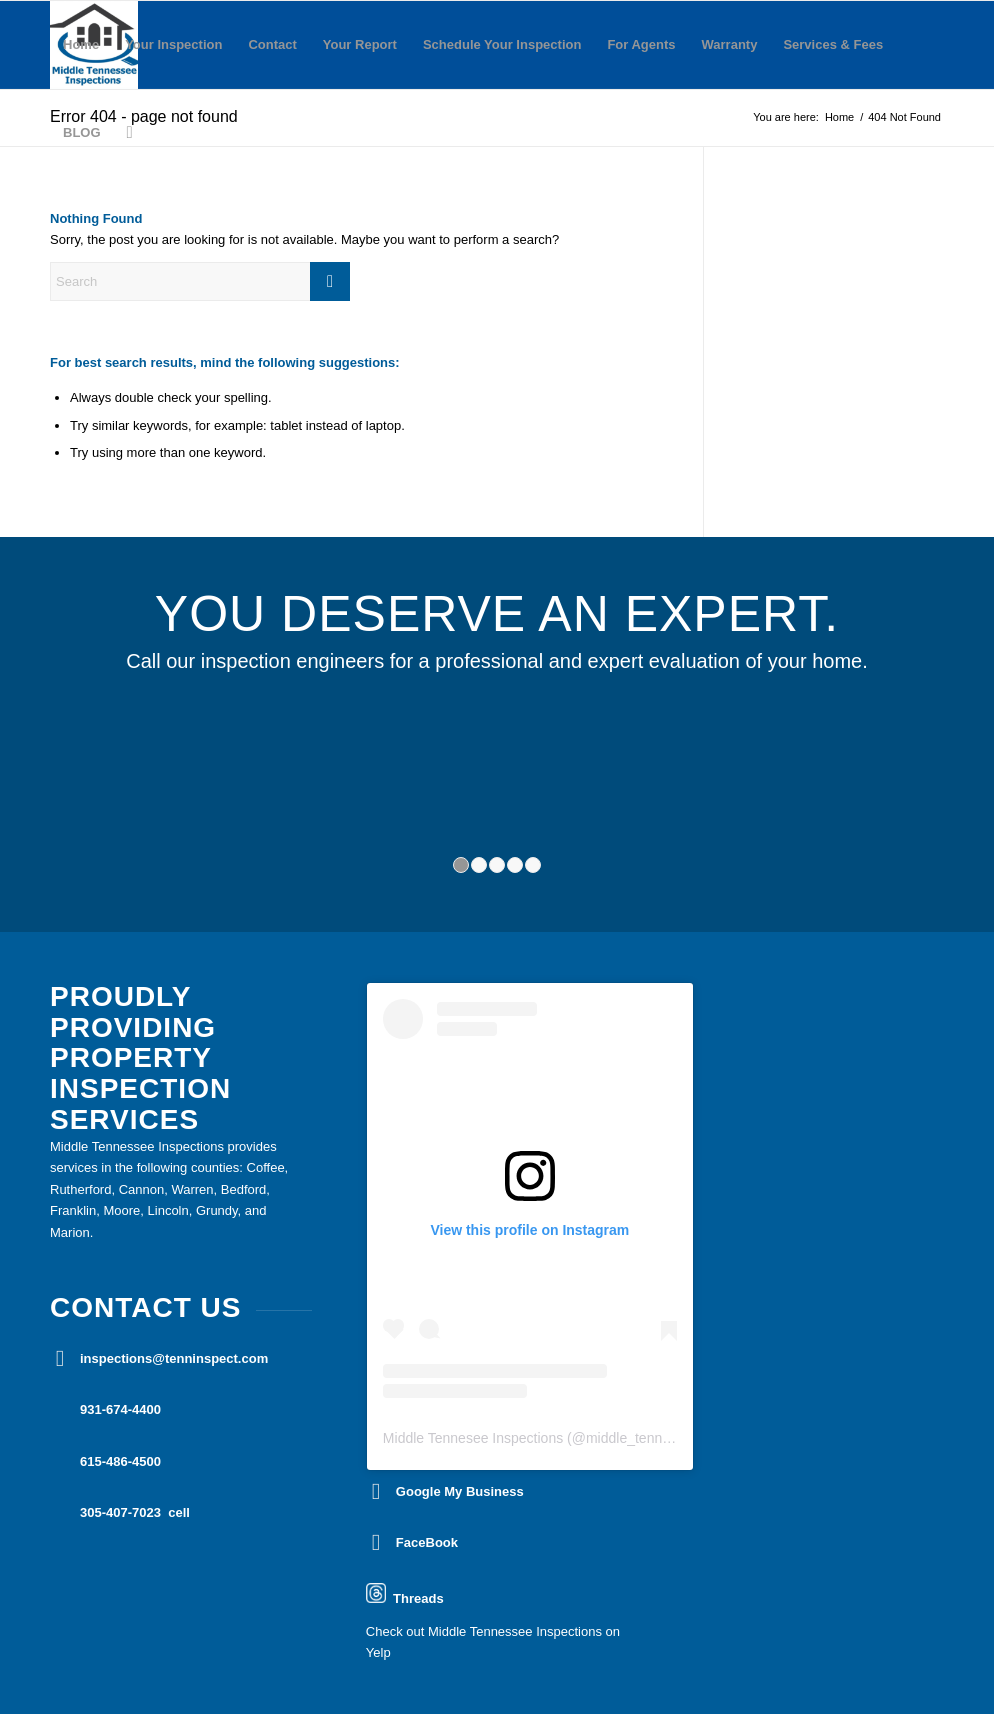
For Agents (641, 44)
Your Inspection (173, 44)
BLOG (82, 132)
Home (81, 44)
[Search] (130, 133)
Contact (272, 44)
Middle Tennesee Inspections (473, 1438)
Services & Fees (833, 44)
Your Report (360, 44)
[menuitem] (130, 133)
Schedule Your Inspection (502, 44)
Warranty (730, 44)
